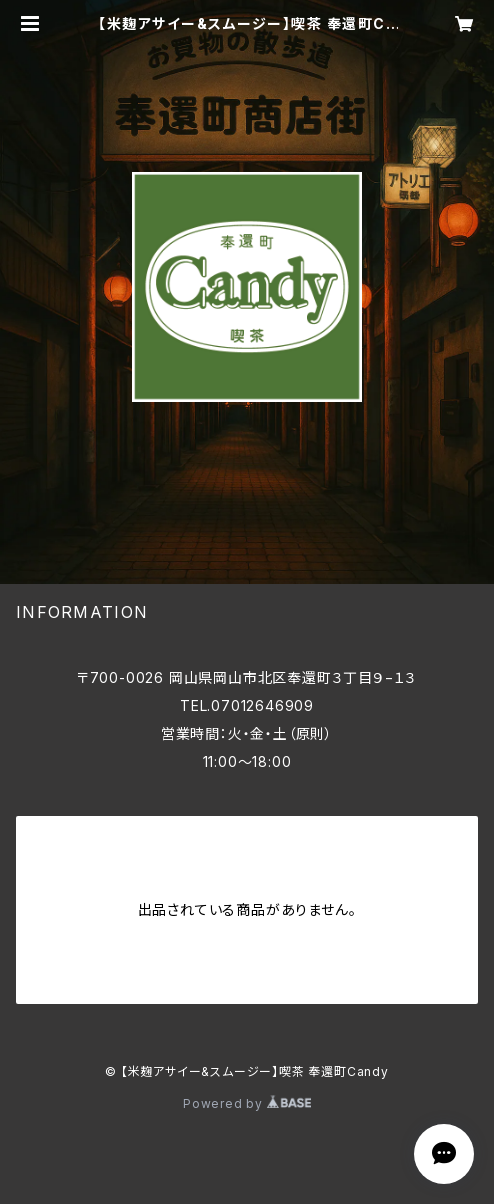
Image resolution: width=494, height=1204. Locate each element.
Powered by (247, 1103)
